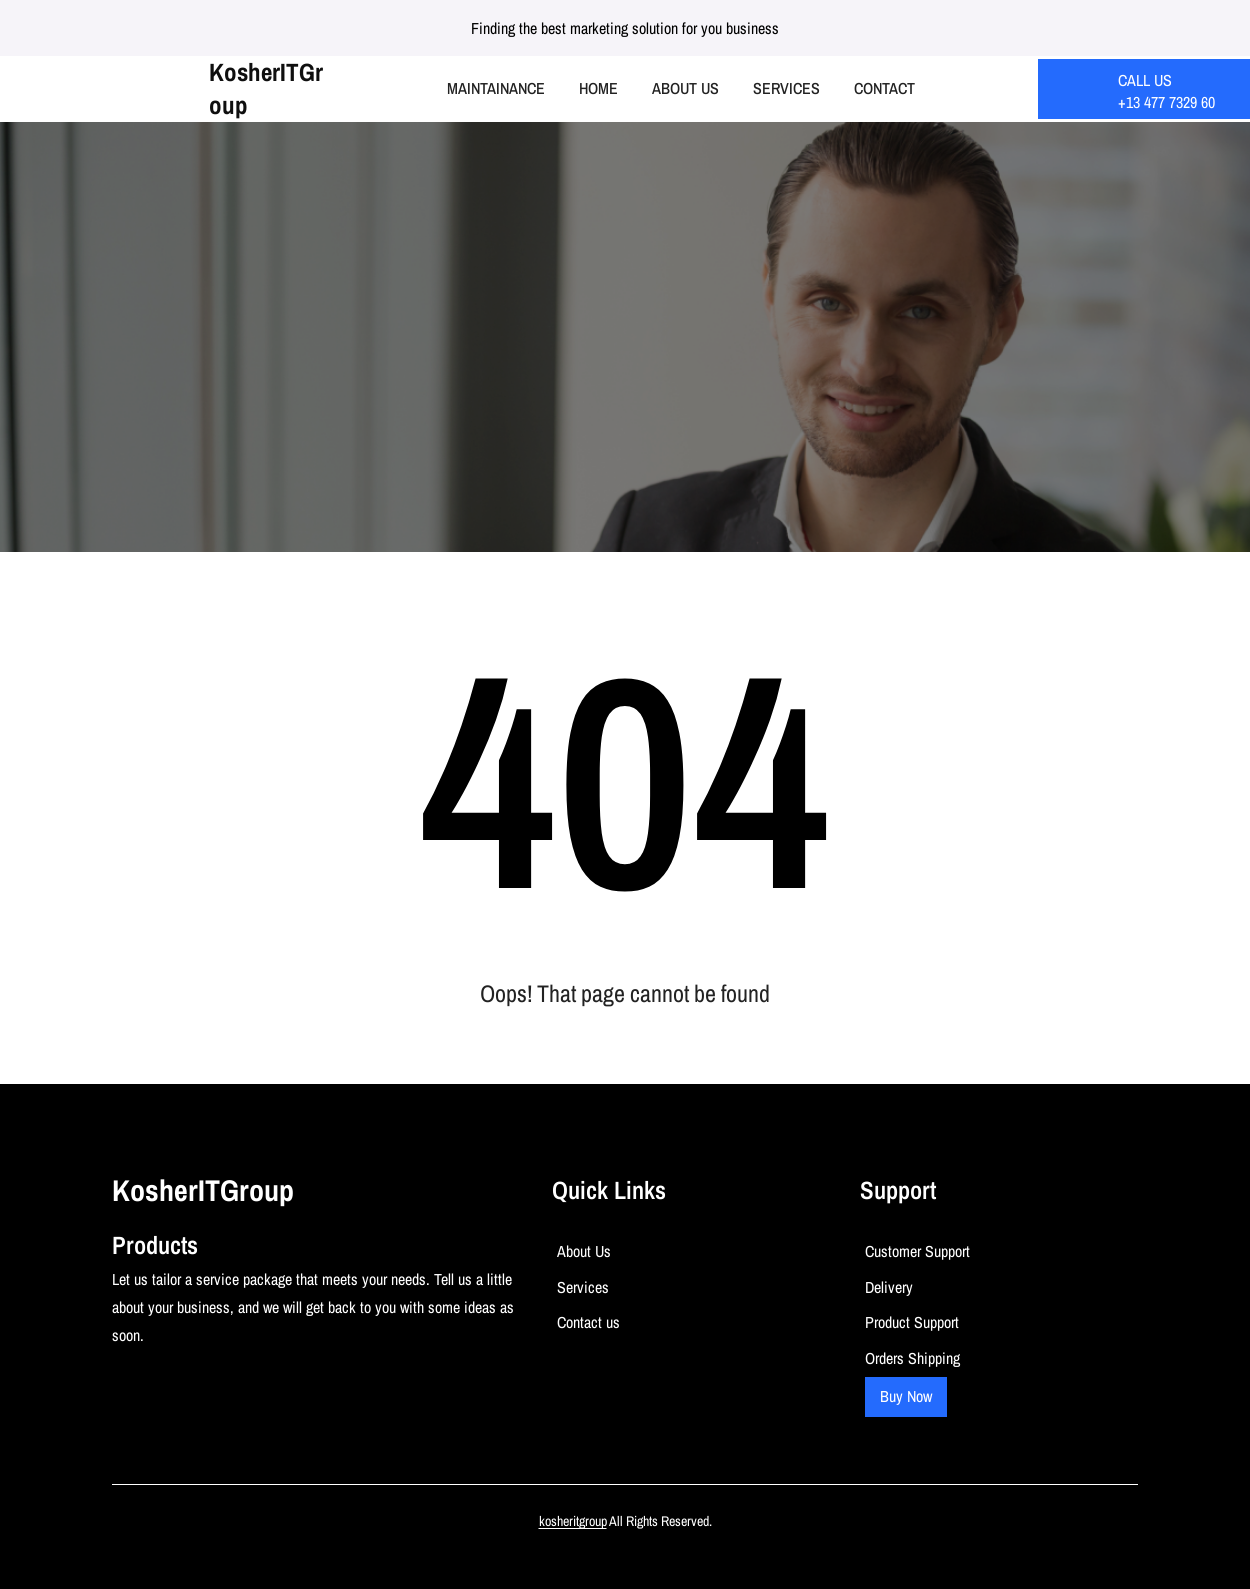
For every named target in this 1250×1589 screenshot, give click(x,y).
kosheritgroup (573, 1521)
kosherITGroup (266, 88)
